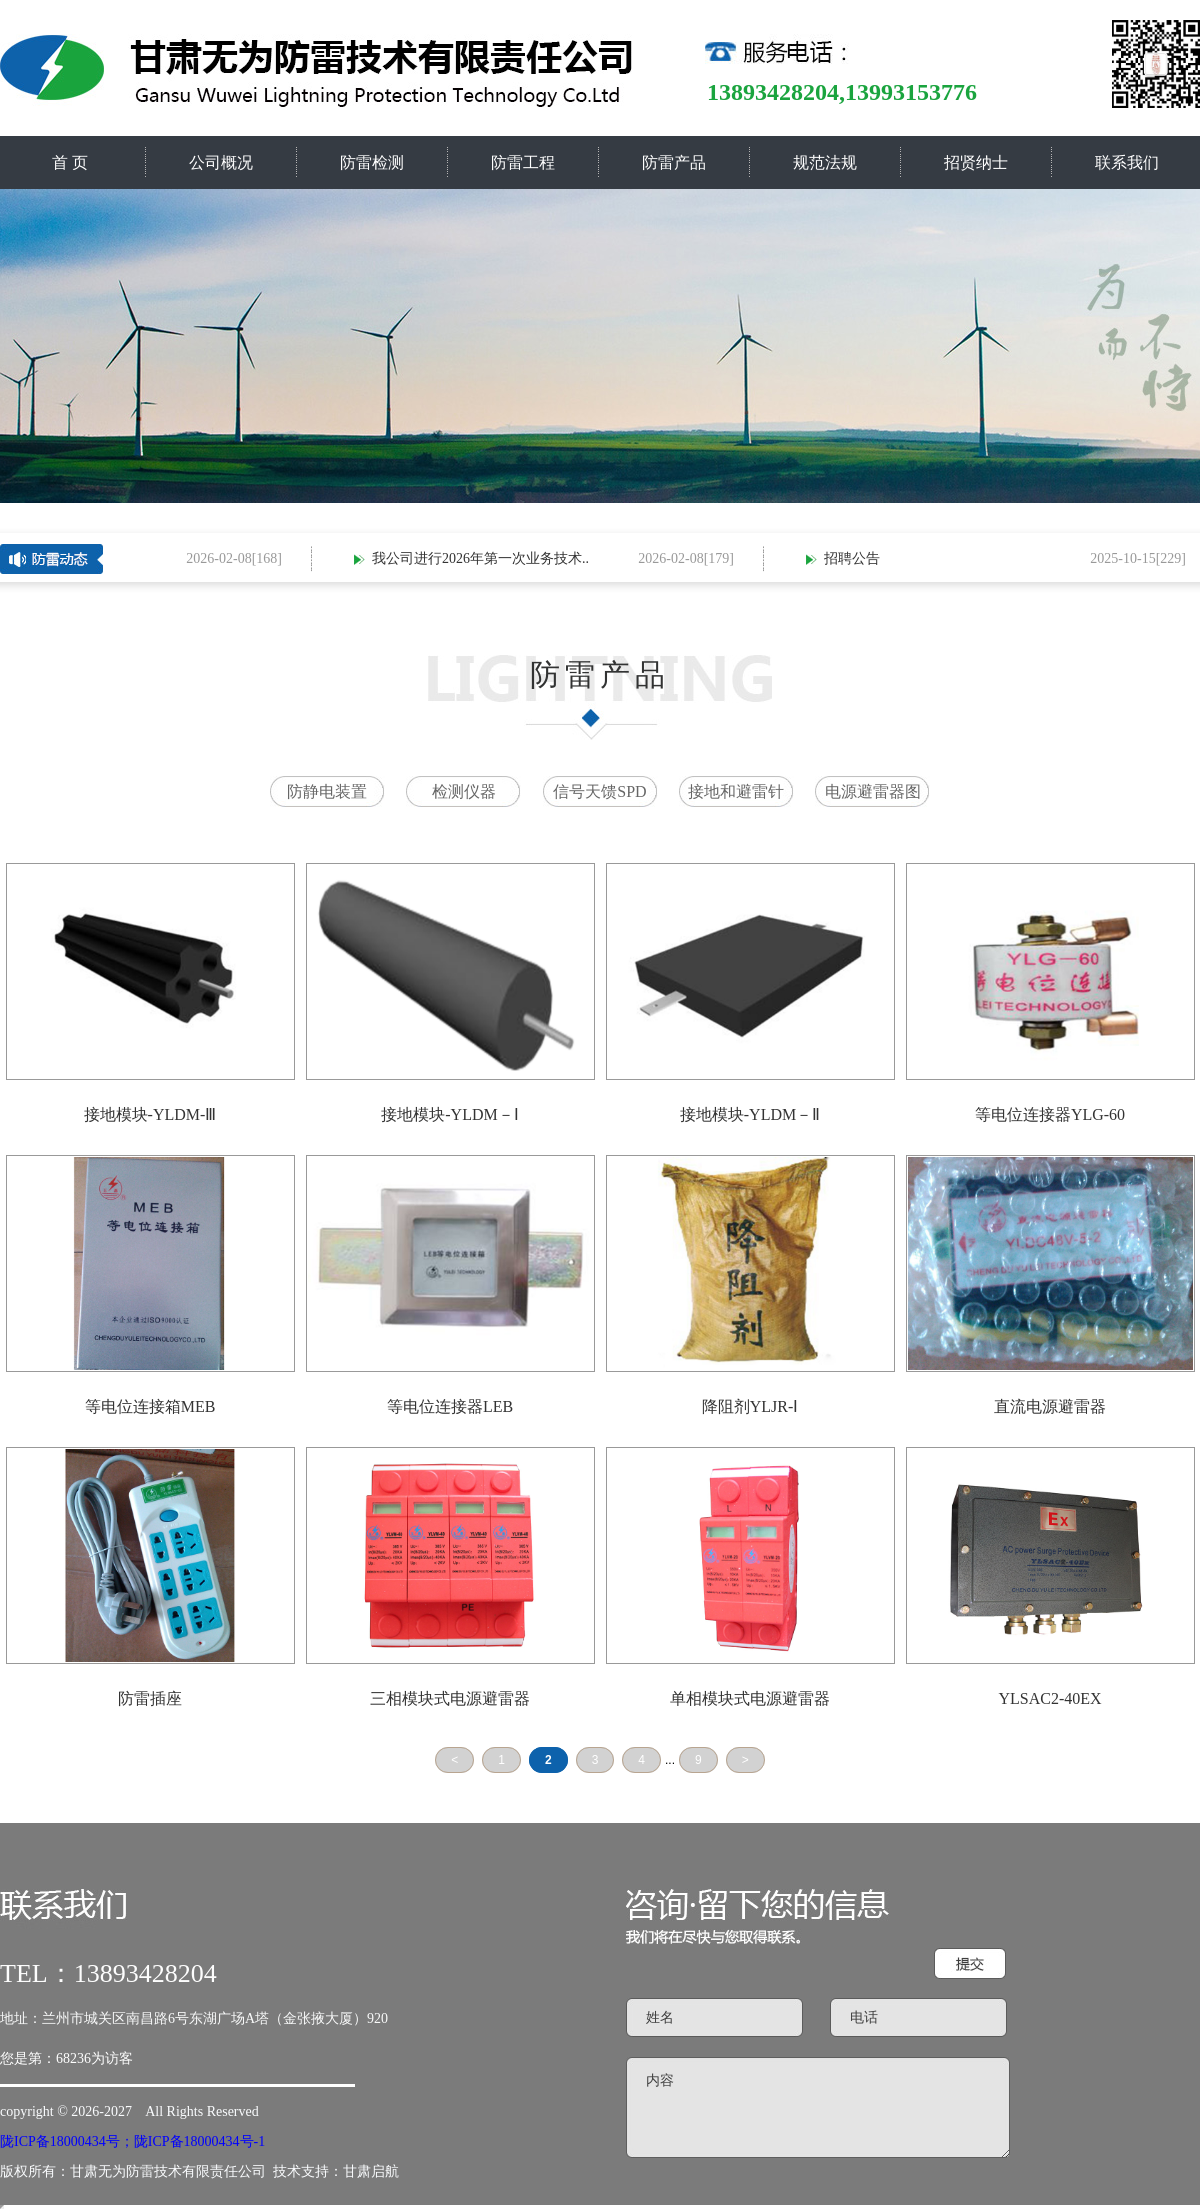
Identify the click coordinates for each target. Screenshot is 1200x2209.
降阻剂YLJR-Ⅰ (750, 1406)
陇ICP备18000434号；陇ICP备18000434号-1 (132, 2141)
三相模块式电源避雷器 (450, 1698)
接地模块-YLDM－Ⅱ (750, 1114)
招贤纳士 (976, 162)
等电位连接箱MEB (150, 1406)
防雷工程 (523, 162)
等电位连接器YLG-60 (1050, 1114)
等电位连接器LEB (450, 1406)
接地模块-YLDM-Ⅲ (150, 1114)
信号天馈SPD (599, 791)
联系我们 (1127, 162)
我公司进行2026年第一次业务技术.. (483, 558)
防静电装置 (327, 791)
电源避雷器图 (873, 791)
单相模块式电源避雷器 (750, 1698)
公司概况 (221, 162)
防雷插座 (150, 1698)
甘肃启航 (371, 2171)
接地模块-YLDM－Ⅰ (449, 1114)
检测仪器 (464, 791)
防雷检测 (372, 162)
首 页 (70, 162)
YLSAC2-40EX (1049, 1698)
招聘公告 (855, 558)
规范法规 (825, 162)
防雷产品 (674, 162)
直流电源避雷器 (1050, 1406)
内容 (818, 2107)
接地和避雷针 (736, 791)
